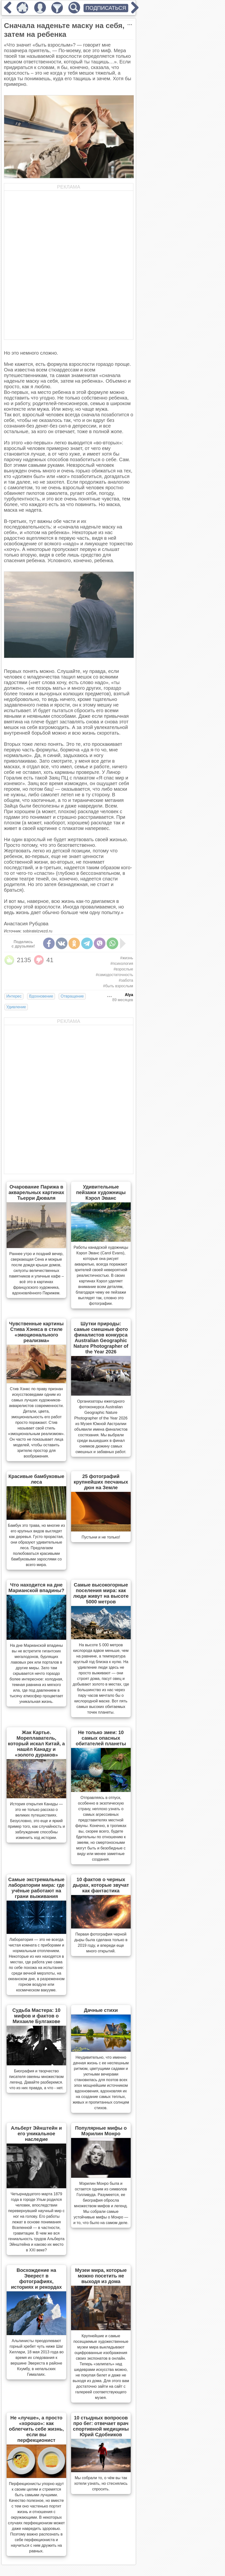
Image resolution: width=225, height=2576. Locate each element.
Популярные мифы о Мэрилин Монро (101, 2130)
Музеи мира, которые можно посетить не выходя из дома (101, 2275)
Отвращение (72, 996)
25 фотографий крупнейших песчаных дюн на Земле (101, 1482)
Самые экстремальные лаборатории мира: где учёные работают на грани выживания (36, 1888)
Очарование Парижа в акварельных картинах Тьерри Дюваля (36, 1192)
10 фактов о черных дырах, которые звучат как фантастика (101, 1885)
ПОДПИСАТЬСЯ (106, 8)
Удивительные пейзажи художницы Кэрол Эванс (101, 1192)
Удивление (16, 1007)
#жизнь (126, 958)
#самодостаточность (114, 975)
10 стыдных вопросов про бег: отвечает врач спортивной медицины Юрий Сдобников (101, 2426)
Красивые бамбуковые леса (36, 1479)
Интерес (13, 996)
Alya (129, 995)
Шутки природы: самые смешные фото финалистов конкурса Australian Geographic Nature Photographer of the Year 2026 (101, 1337)
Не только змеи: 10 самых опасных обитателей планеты (101, 1738)
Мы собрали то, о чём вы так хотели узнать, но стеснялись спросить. (101, 2483)
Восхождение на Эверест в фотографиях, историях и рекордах (36, 2278)
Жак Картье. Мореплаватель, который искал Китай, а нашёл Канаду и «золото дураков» (36, 1743)
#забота (126, 980)
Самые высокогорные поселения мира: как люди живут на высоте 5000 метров (101, 1593)
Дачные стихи (101, 2010)
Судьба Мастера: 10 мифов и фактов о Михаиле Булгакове (36, 2015)
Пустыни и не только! (101, 1537)
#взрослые (123, 969)
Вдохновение (41, 996)
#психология (121, 963)
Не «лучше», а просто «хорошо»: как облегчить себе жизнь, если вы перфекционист (36, 2429)
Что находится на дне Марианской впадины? (36, 1587)
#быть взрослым (118, 986)
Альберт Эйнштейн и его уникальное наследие (36, 2133)
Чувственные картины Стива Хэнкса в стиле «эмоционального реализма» (36, 1332)
